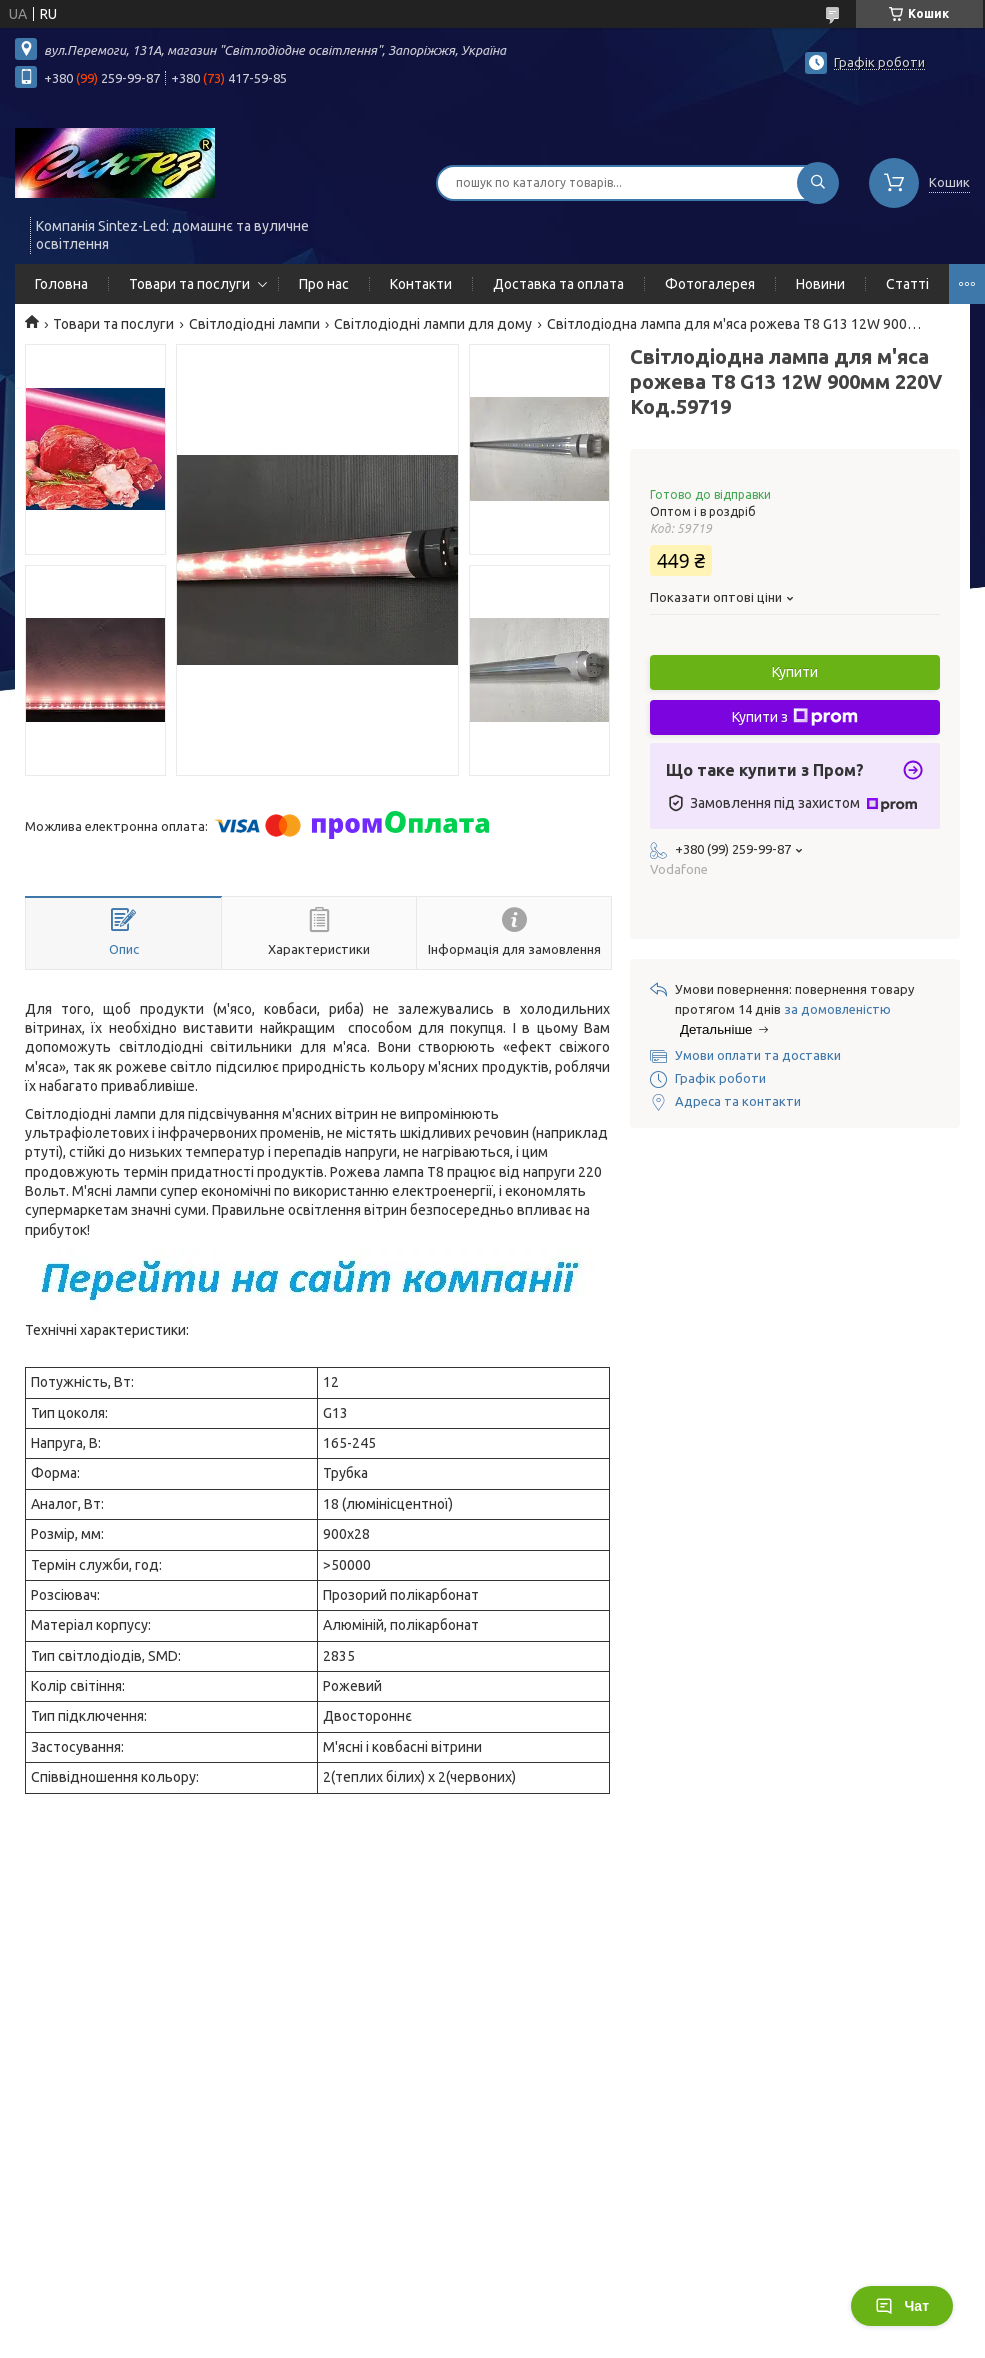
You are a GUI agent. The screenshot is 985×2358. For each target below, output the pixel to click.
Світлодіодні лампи (254, 324)
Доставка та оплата (558, 284)
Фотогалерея (710, 284)
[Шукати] (818, 183)
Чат (902, 2306)
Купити (795, 672)
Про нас (324, 284)
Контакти (421, 284)
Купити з (795, 717)
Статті (907, 284)
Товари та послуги (189, 284)
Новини (820, 284)
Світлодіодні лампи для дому (433, 324)
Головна (61, 284)
